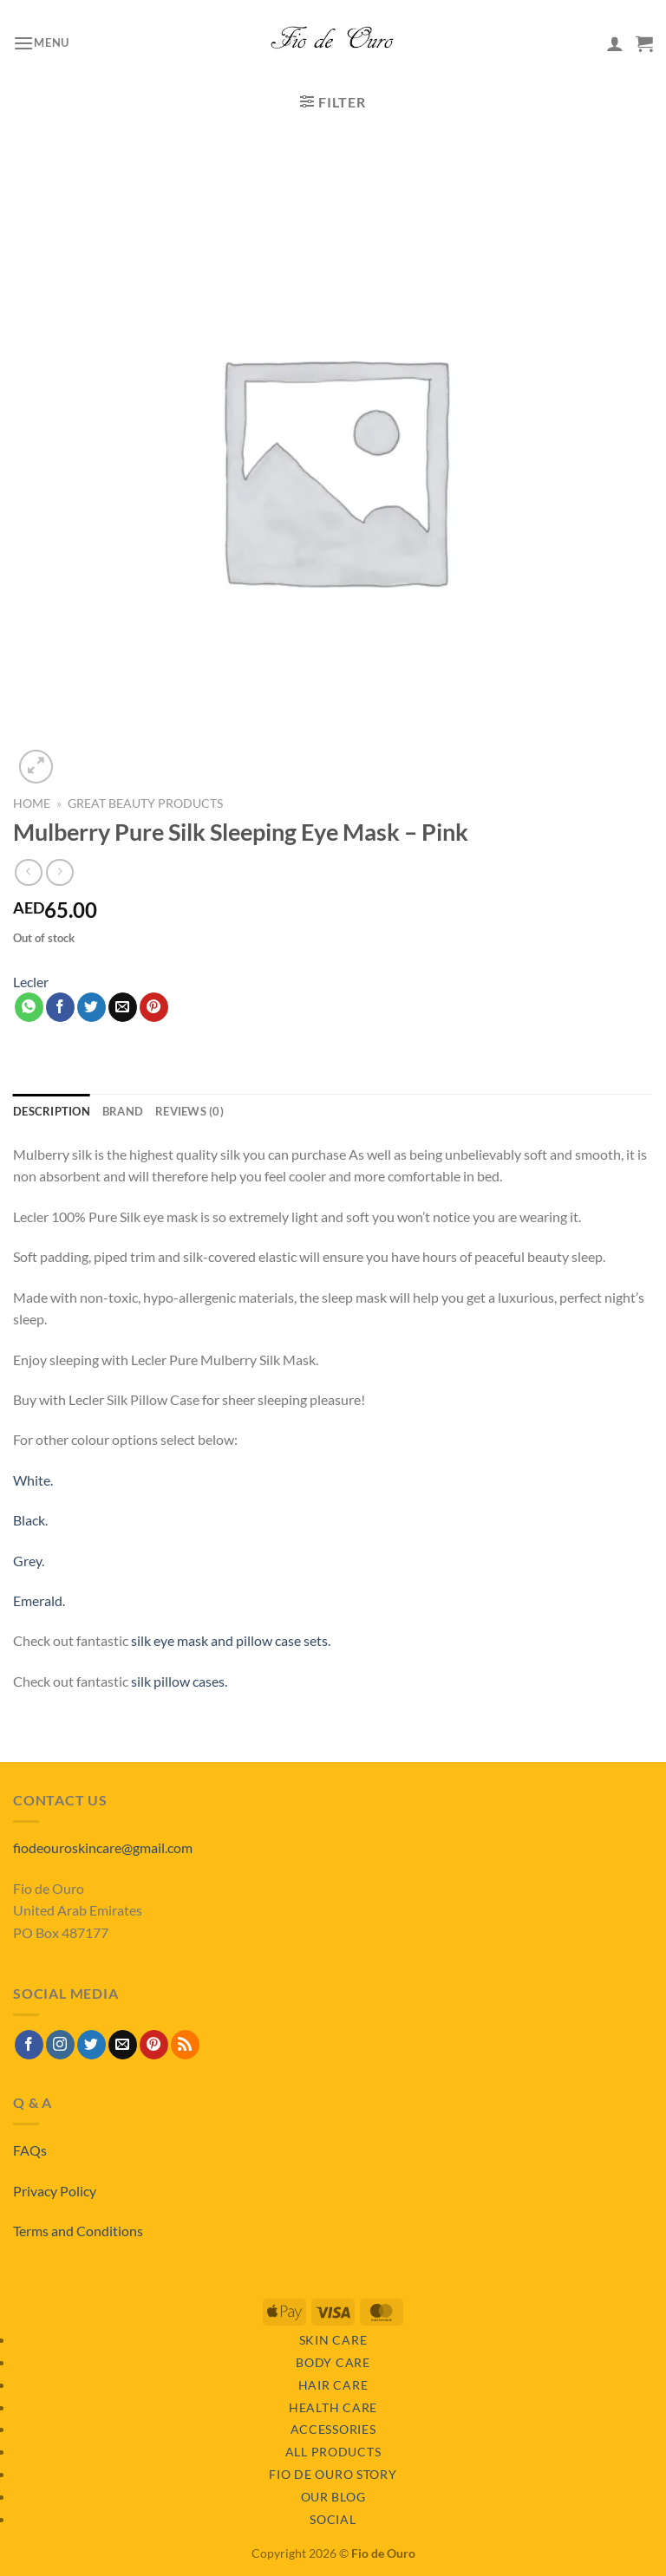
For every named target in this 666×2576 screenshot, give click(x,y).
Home (31, 803)
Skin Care (333, 2339)
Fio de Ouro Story (332, 2474)
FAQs (30, 2150)
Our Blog (333, 2496)
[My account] (615, 43)
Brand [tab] (122, 1111)
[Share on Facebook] (60, 1007)
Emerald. (39, 1600)
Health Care (333, 2407)
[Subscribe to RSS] (185, 2044)
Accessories (333, 2429)
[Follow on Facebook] (29, 2044)
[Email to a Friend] (122, 1007)
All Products (333, 2451)
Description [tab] (51, 1111)
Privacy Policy (54, 2190)
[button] (41, 43)
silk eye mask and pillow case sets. (230, 1640)
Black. (30, 1520)
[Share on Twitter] (91, 1007)
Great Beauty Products (145, 803)
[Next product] (28, 872)
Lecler (31, 981)
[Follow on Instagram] (60, 2044)
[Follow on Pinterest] (154, 2044)
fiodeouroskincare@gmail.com (103, 1847)
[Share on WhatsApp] (29, 1007)
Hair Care (333, 2385)
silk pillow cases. (179, 1681)
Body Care (332, 2362)
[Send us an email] (122, 2044)
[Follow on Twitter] (91, 2044)
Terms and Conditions (78, 2230)
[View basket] (644, 43)
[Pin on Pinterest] (154, 1007)
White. (33, 1480)
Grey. (28, 1560)
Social (333, 2519)
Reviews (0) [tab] (189, 1111)
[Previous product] (59, 872)
